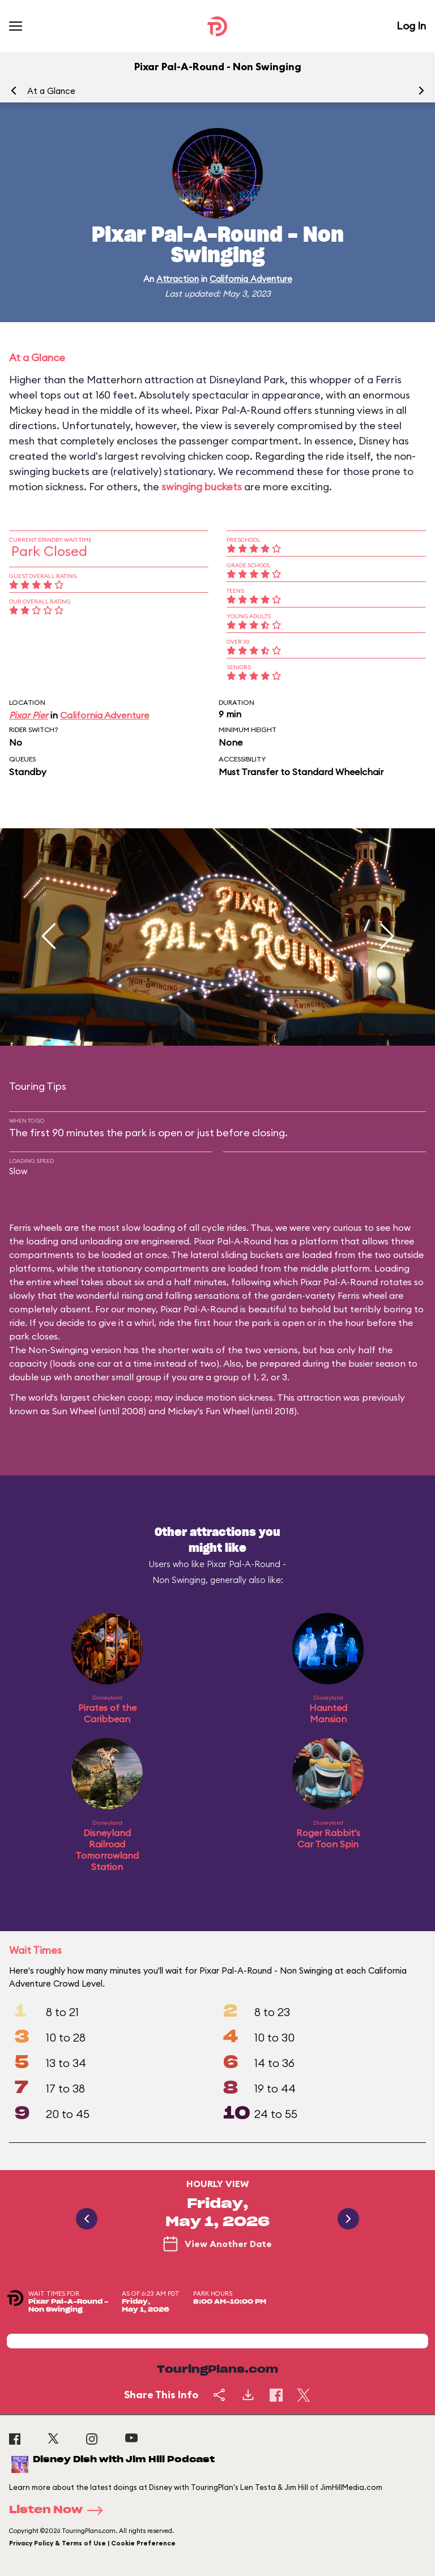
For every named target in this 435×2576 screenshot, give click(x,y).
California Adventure (251, 278)
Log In (411, 25)
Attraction (177, 278)
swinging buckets (201, 486)
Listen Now (59, 2510)
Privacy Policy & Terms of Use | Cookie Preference (92, 2543)
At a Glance (51, 90)
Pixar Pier (28, 715)
